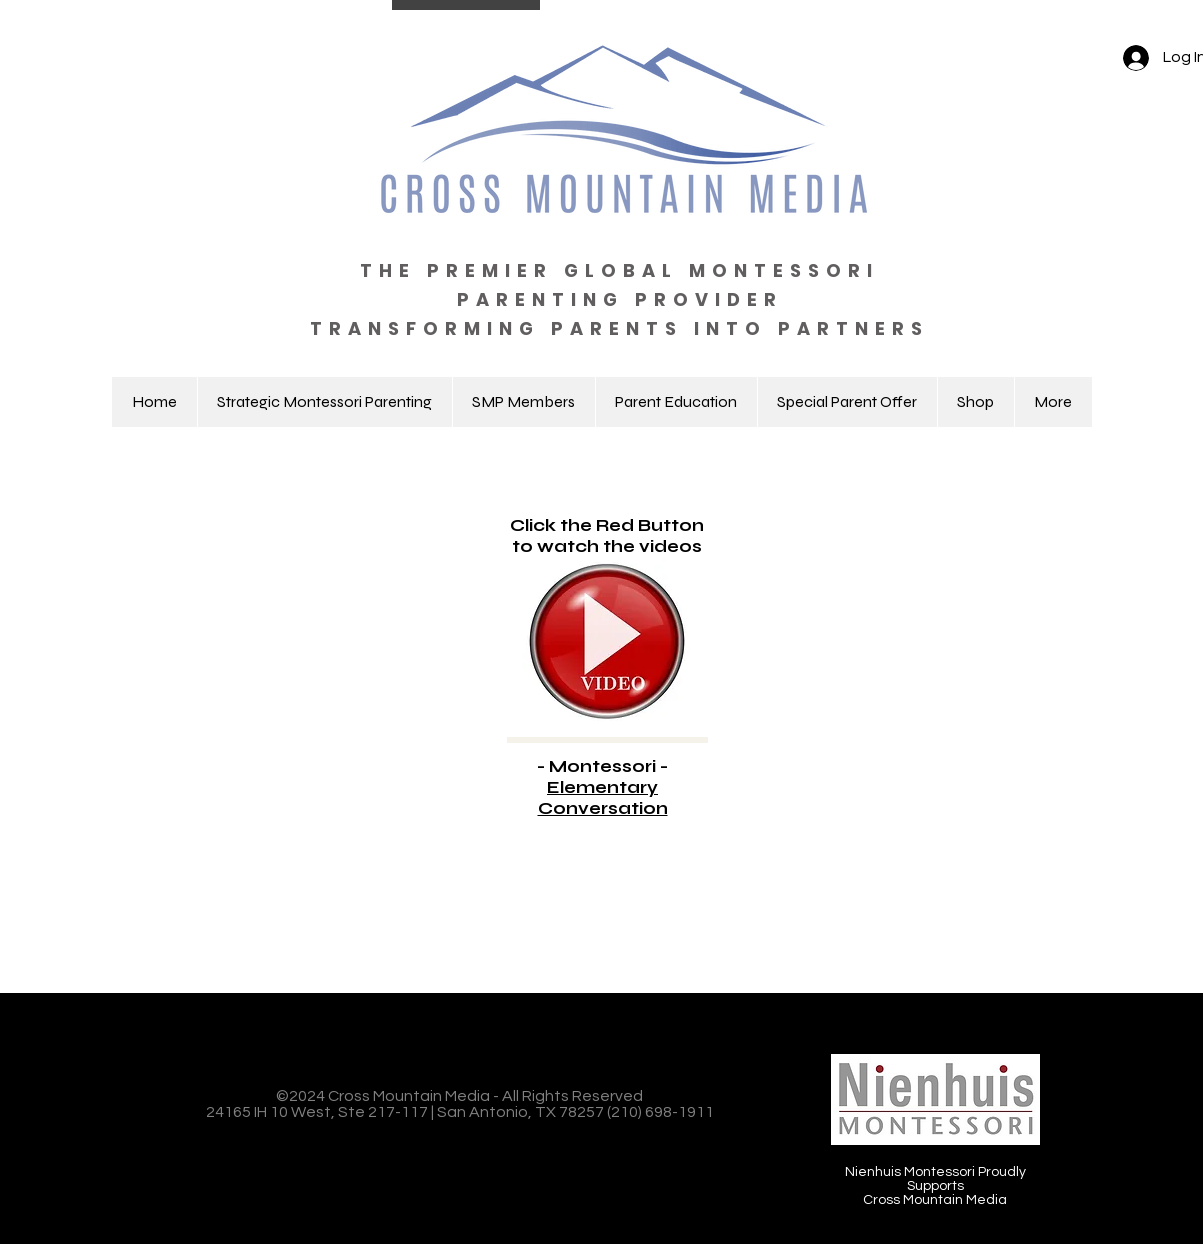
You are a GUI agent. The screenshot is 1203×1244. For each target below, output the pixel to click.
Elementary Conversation (603, 798)
